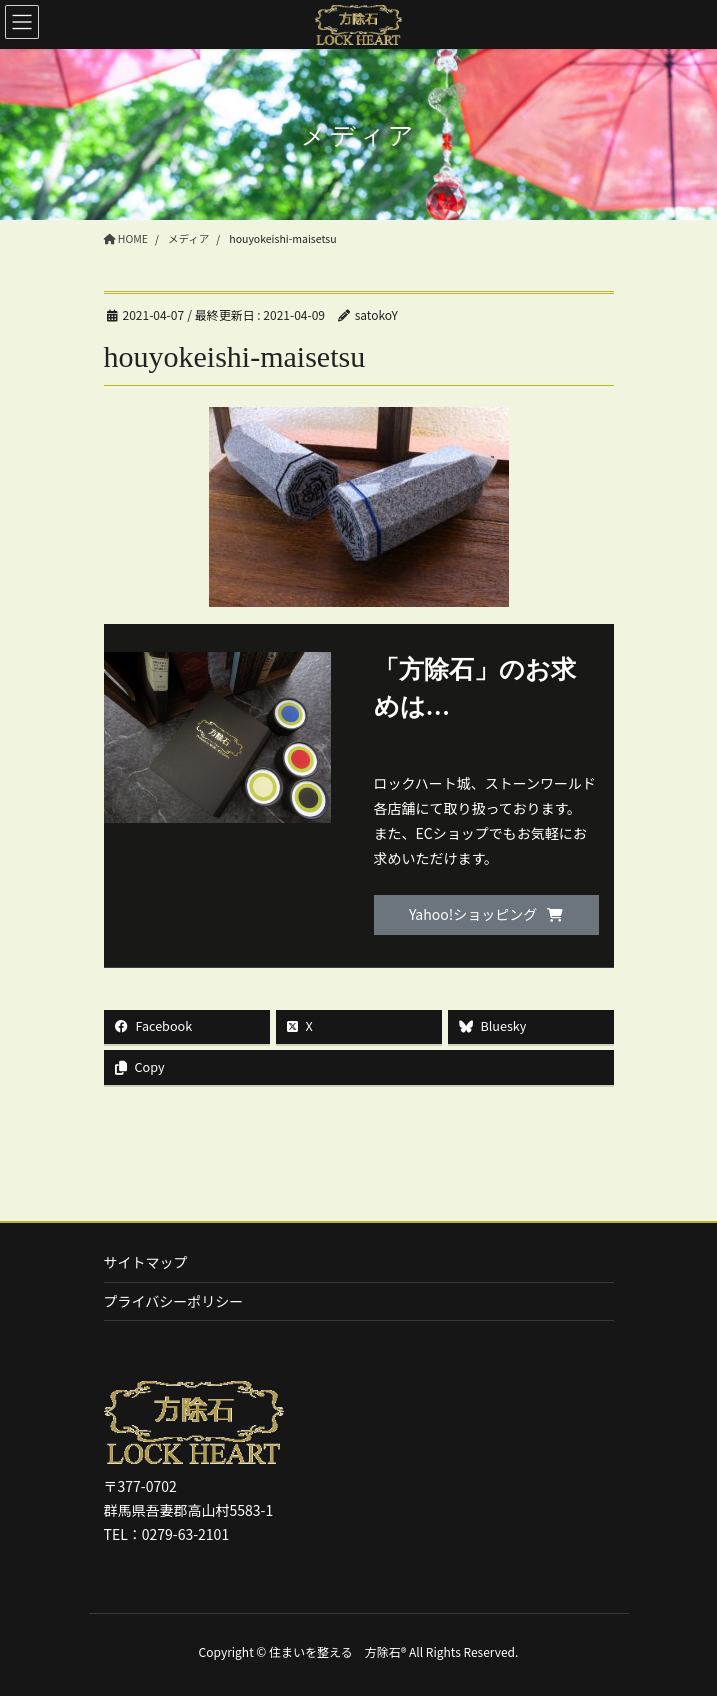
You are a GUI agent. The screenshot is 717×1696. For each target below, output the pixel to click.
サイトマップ (146, 1262)
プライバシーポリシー (174, 1301)
